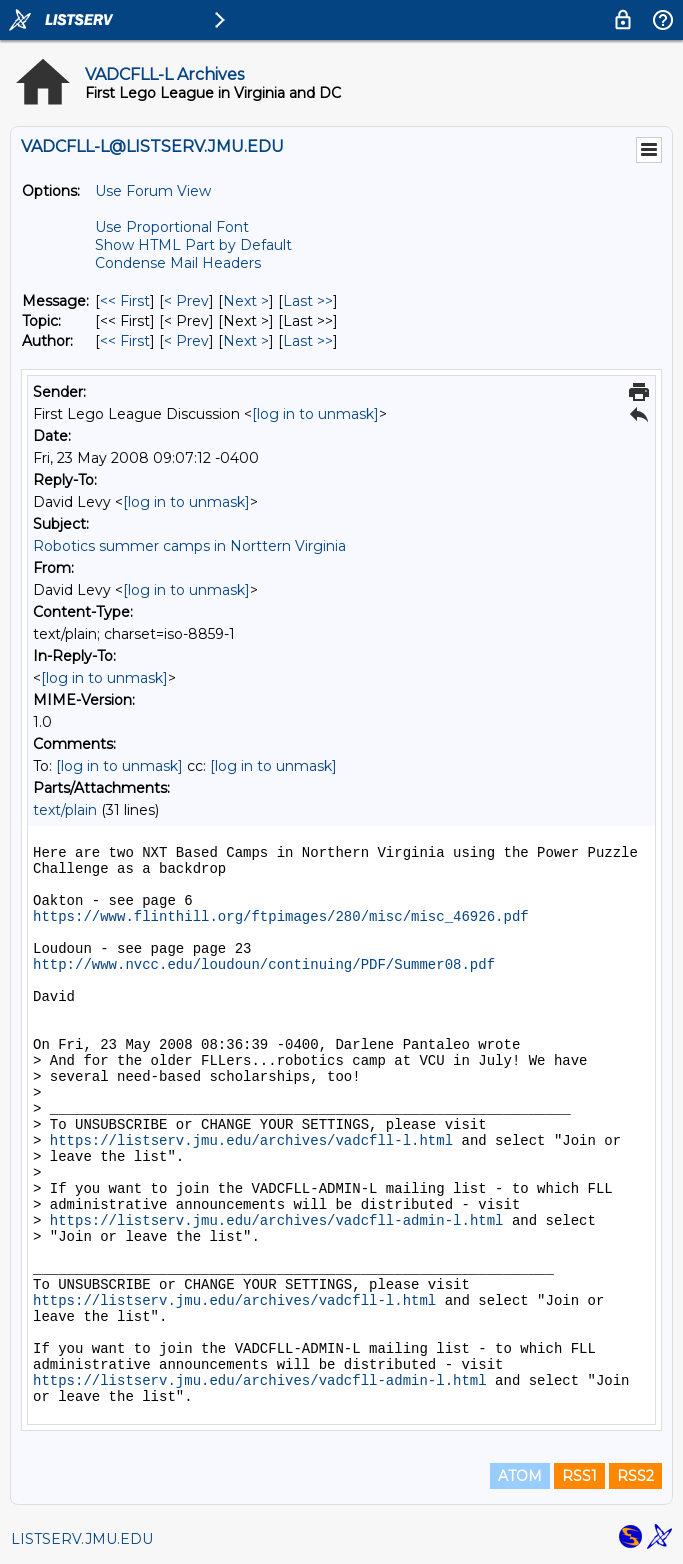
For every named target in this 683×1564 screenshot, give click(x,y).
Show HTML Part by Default (193, 245)
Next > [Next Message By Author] (246, 341)
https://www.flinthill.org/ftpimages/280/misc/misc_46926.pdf (281, 917)
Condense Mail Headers (178, 263)
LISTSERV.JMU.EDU (82, 1539)
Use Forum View (153, 191)
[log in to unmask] (315, 414)
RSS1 (579, 1476)
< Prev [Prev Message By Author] (186, 341)
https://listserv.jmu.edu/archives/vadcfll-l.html (251, 1141)
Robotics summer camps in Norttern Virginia (189, 546)
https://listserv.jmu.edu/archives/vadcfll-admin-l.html (277, 1221)
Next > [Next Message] (246, 301)
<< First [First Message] (125, 301)
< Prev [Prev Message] (186, 301)
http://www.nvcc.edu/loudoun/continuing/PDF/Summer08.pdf (264, 965)
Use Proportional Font (172, 227)
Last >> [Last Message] (308, 301)
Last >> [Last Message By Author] (308, 341)
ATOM (520, 1476)
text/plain (65, 810)
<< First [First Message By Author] (125, 341)
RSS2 (635, 1476)
